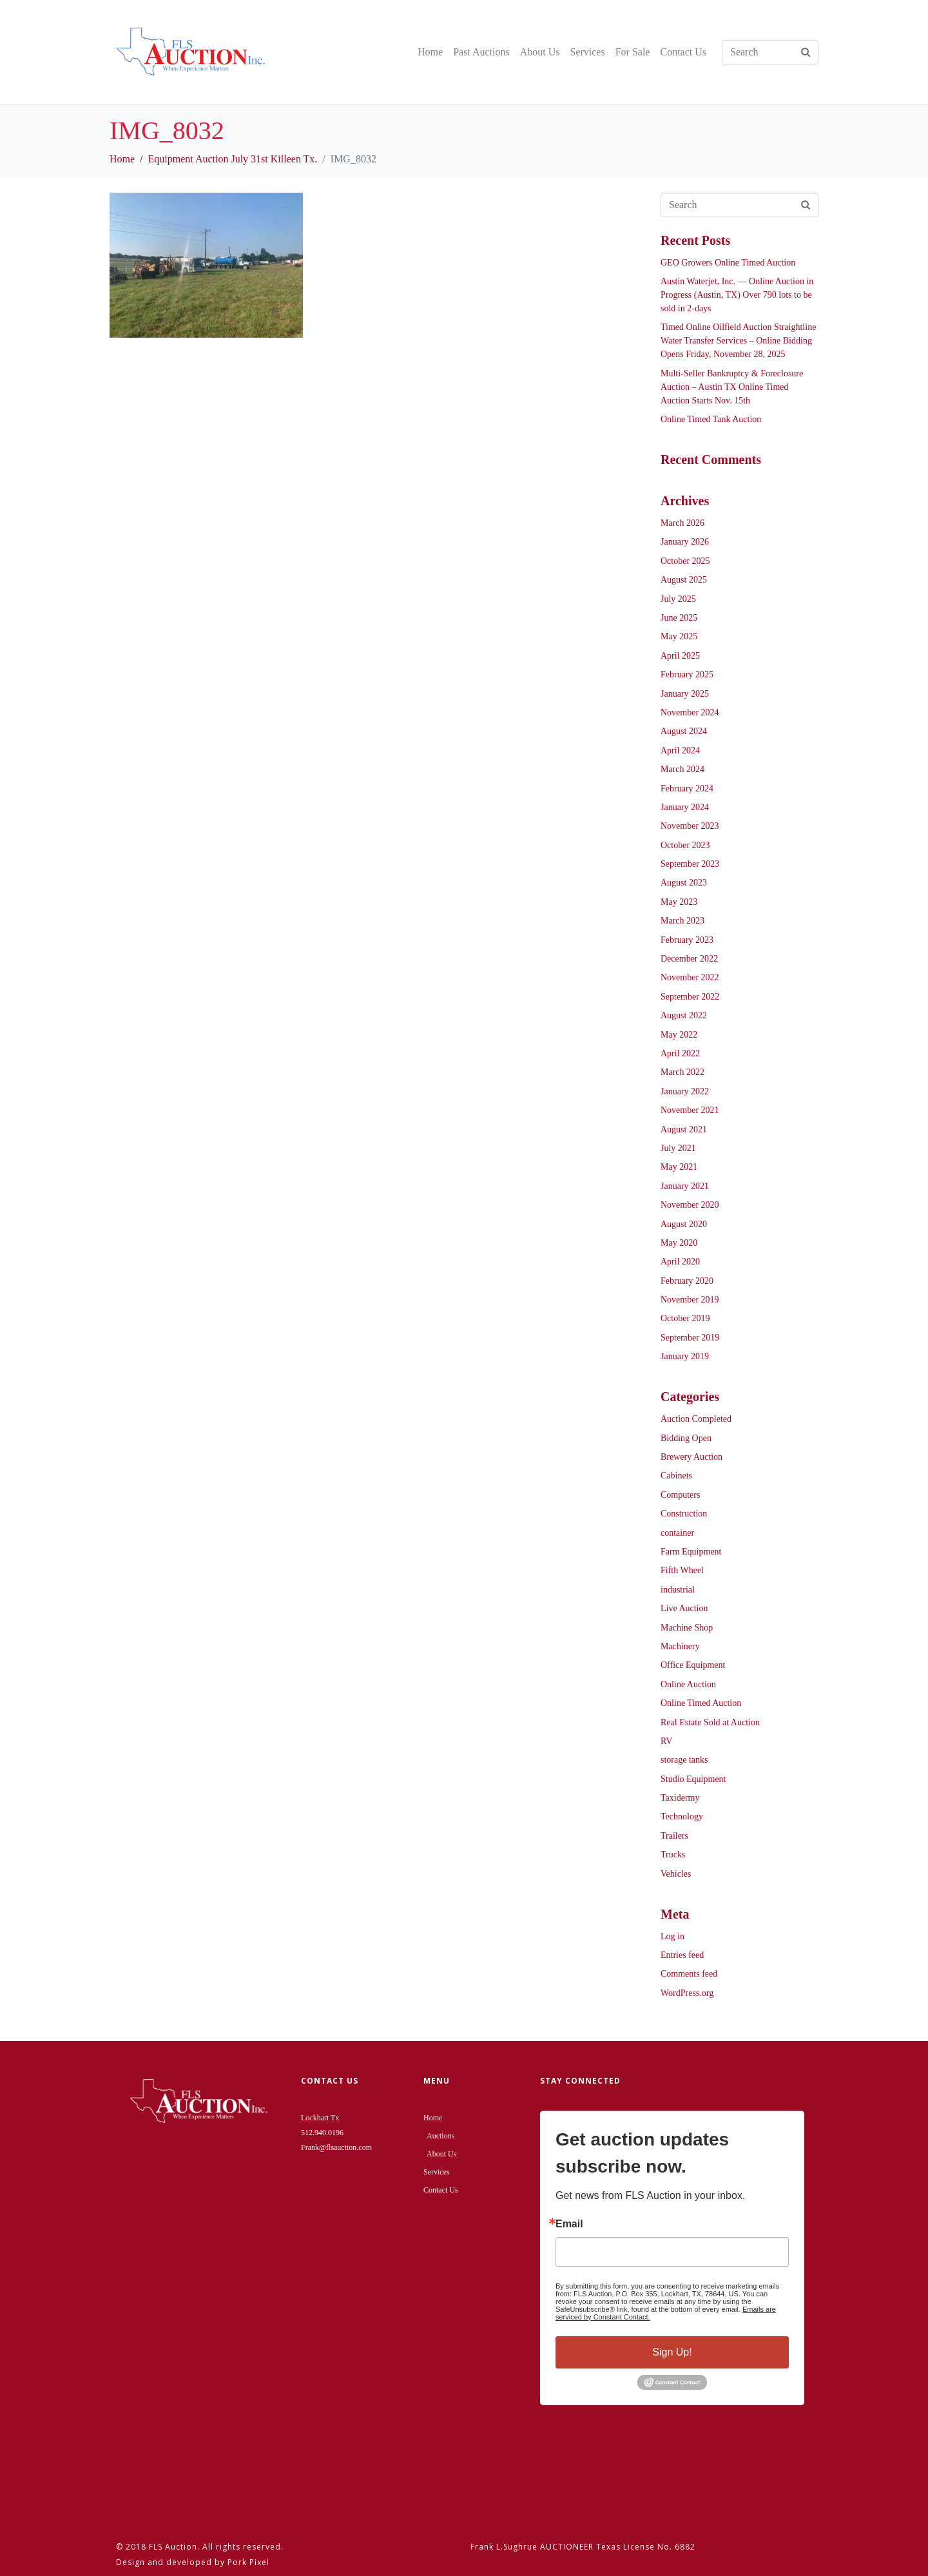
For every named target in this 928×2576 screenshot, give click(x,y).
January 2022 (685, 1091)
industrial (678, 1589)
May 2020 (679, 1243)
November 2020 (690, 1205)
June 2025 (679, 618)
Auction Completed (696, 1419)
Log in (672, 1936)
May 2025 (679, 636)
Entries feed (682, 1955)
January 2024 (685, 807)
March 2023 (682, 920)
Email (569, 2224)
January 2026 (685, 542)
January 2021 (685, 1186)
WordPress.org (687, 1993)
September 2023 (690, 864)
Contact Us (683, 51)
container (677, 1533)
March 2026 (682, 523)
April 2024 (680, 750)
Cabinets (676, 1475)
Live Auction (684, 1608)
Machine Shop (687, 1627)
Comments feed (689, 1974)
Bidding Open (686, 1438)
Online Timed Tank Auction (711, 419)
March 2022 (682, 1072)
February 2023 (687, 940)
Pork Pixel (248, 2562)
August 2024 (684, 731)
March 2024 (682, 769)
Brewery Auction (691, 1457)
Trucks (673, 1854)
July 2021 (678, 1148)
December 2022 (689, 959)
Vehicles (676, 1874)
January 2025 (685, 694)
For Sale (632, 51)
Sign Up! (671, 2352)
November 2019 (690, 1299)
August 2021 (684, 1129)
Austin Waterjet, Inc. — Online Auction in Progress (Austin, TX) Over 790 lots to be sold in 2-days (737, 294)
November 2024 (690, 712)
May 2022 (679, 1035)
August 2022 (684, 1015)
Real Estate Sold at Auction (710, 1722)
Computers (680, 1495)
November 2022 (690, 977)
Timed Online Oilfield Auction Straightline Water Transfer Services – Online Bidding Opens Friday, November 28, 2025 (738, 340)
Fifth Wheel (682, 1570)
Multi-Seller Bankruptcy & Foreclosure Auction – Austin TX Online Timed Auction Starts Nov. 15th (732, 387)
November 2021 (690, 1110)
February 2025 (687, 674)
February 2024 (687, 788)
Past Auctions (481, 51)
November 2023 (690, 826)
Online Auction (688, 1684)
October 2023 (685, 845)
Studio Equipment (693, 1779)
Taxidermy (680, 1798)
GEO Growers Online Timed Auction (728, 262)
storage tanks (684, 1760)
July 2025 (678, 599)
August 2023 (684, 882)
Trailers (674, 1836)
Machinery (680, 1646)
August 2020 (684, 1224)
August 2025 (684, 580)
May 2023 (679, 902)
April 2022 (680, 1053)
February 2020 (687, 1281)
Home (430, 51)
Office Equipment (693, 1665)
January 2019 (685, 1356)
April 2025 (680, 656)
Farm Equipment (691, 1551)
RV (666, 1741)
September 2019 (690, 1337)
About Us (540, 51)
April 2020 (680, 1261)
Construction (684, 1513)
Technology (682, 1816)
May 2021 (679, 1167)
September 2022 (690, 997)
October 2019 (685, 1318)
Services (587, 51)
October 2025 (685, 561)
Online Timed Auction (701, 1703)
